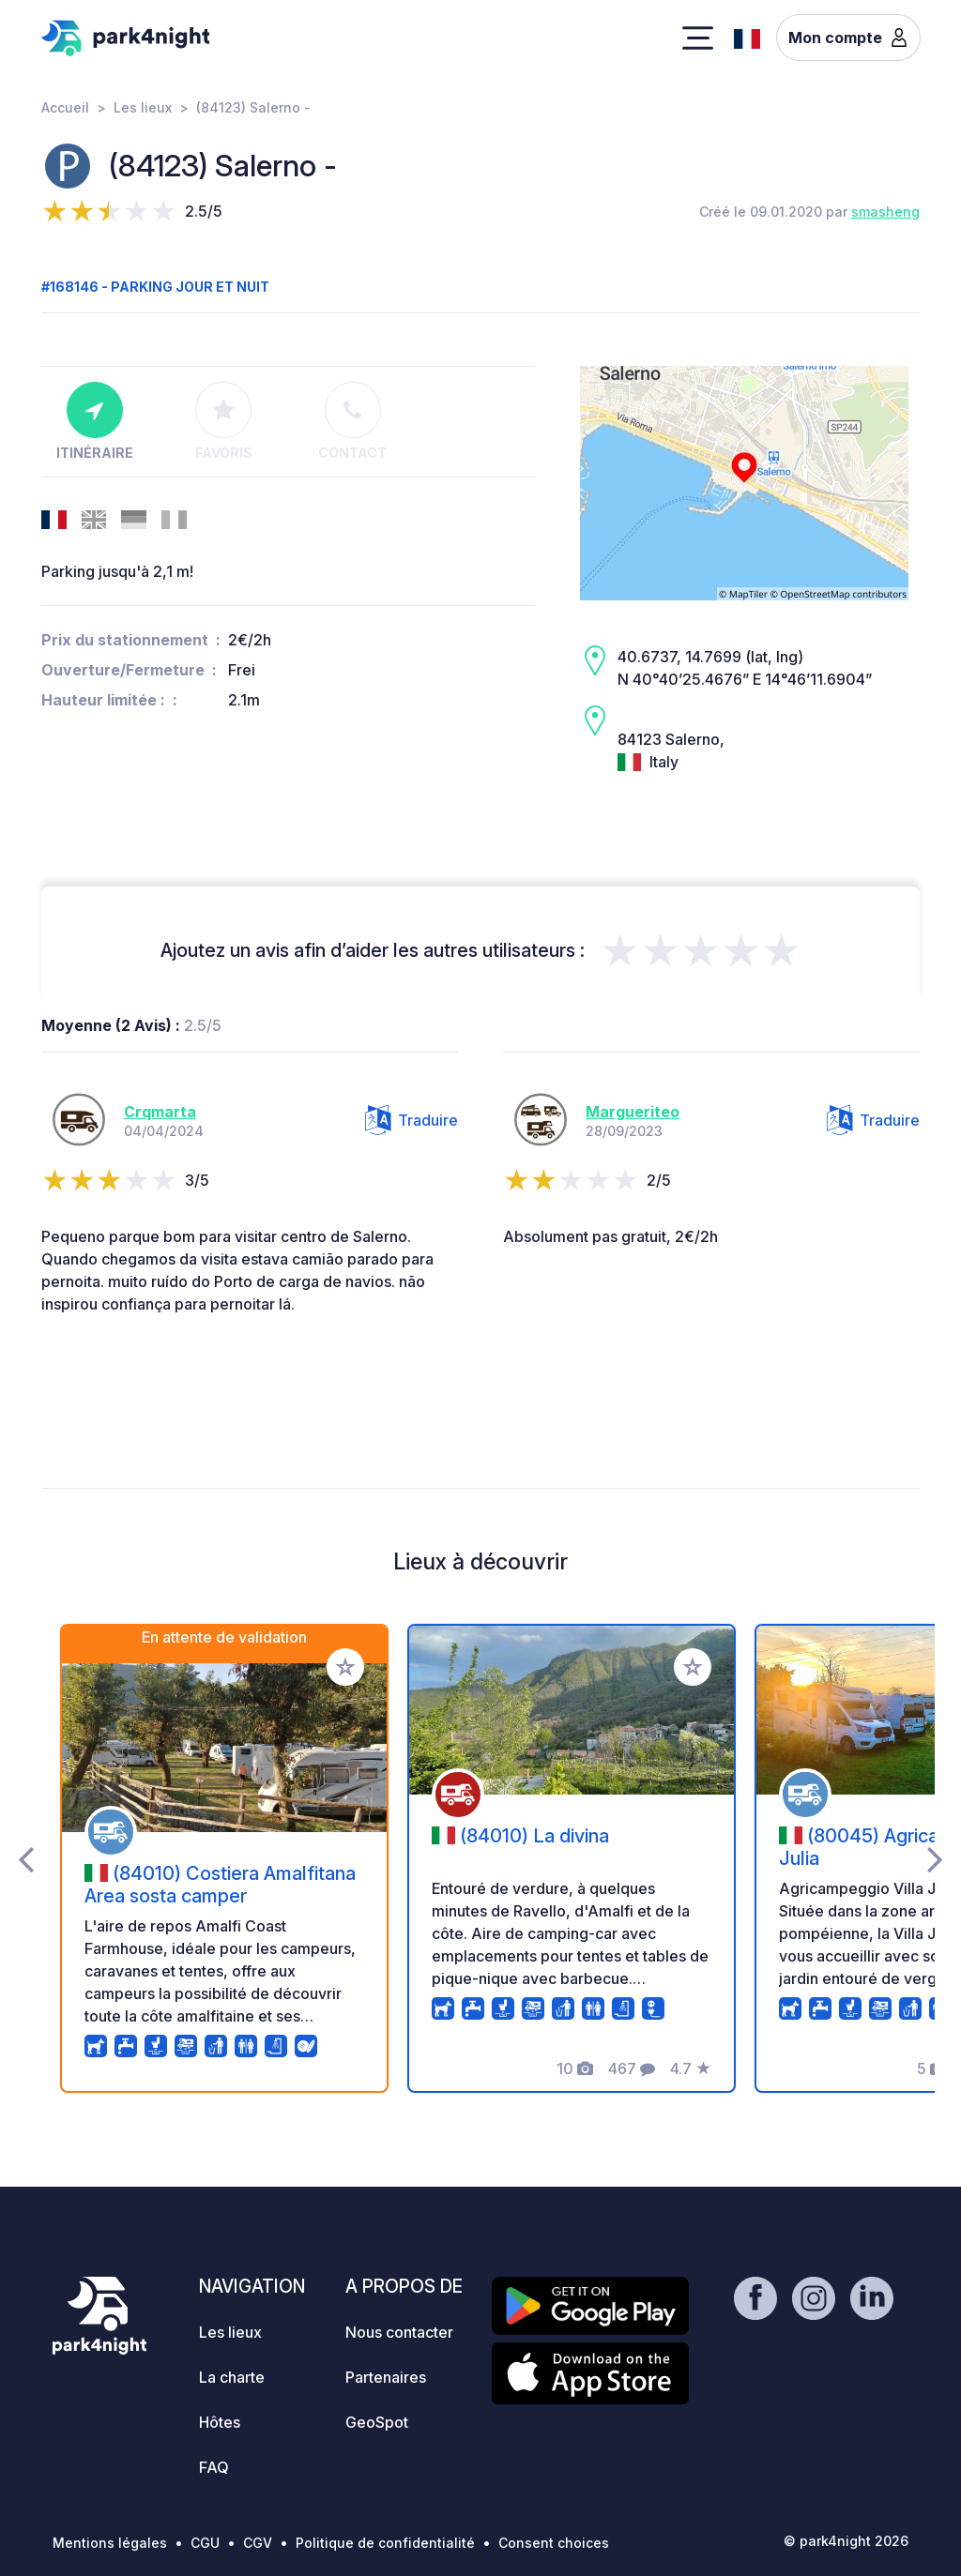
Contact (352, 421)
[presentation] (26, 1858)
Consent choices (553, 2543)
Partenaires (385, 2377)
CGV (257, 2543)
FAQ (214, 2467)
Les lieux (143, 107)
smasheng (885, 212)
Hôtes (219, 2422)
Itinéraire (94, 421)
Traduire (411, 1120)
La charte (232, 2377)
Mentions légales (110, 2543)
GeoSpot (376, 2422)
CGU (205, 2543)
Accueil (65, 107)
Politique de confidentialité (385, 2543)
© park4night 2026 (846, 2541)
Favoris (223, 421)
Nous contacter (399, 2332)
